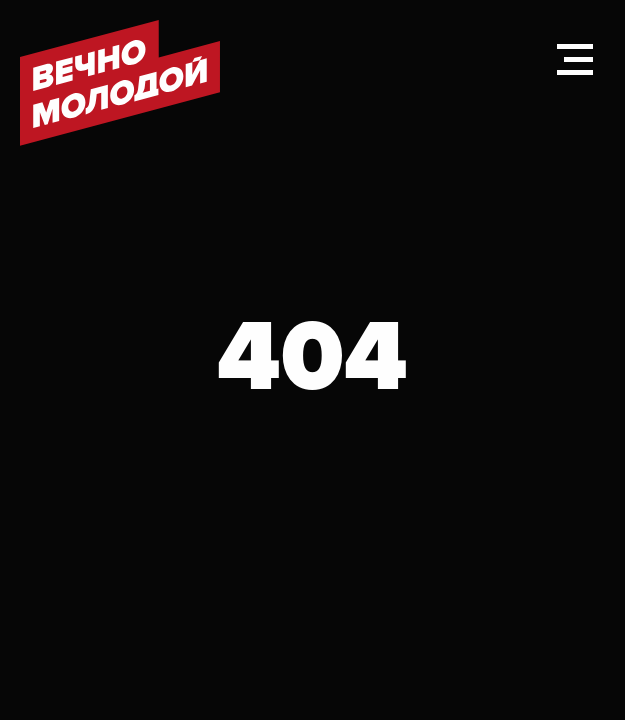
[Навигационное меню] (575, 60)
